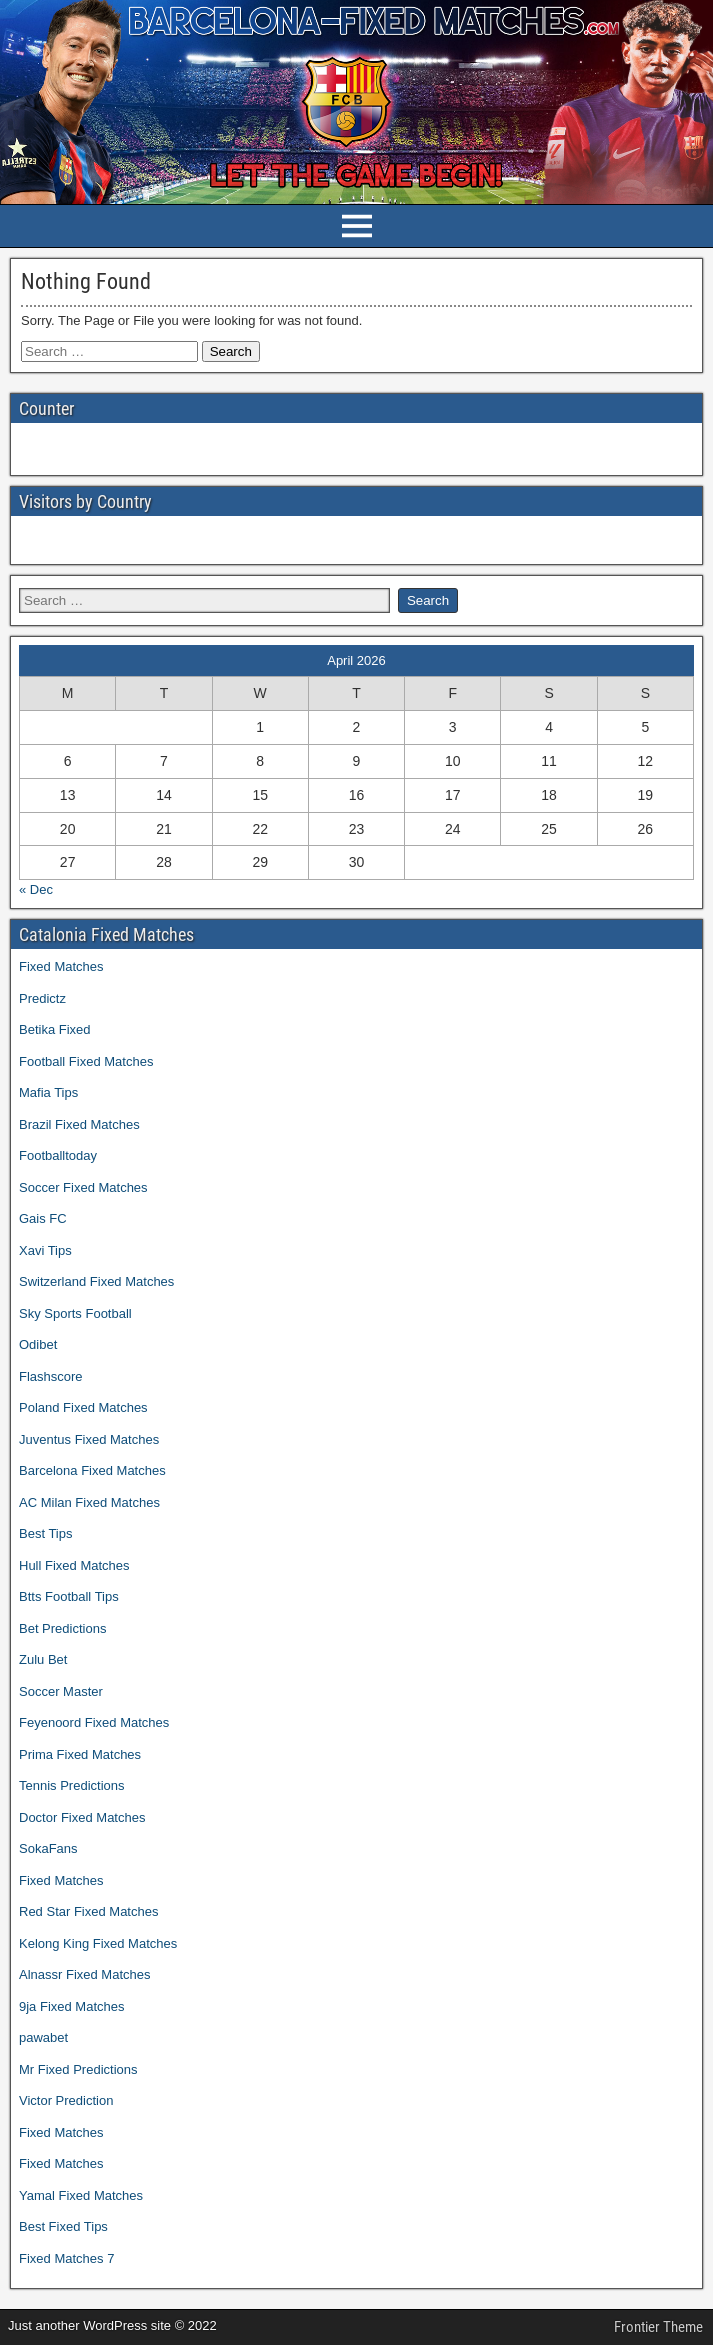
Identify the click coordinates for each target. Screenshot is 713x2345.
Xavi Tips (45, 1250)
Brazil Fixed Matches (79, 1124)
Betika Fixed (55, 1029)
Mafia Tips (48, 1092)
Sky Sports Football (75, 1313)
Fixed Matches (61, 966)
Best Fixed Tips (63, 2226)
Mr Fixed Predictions (78, 2069)
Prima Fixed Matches (80, 1754)
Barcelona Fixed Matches (92, 1470)
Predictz (42, 998)
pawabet (43, 2037)
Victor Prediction (66, 2100)
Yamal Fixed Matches (81, 2195)
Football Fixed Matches (86, 1061)
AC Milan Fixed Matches (89, 1502)
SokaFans (48, 1848)
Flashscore (51, 1376)
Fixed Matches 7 (66, 2258)
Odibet (38, 1344)
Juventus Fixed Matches (89, 1439)
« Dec (36, 889)
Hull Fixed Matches (74, 1565)
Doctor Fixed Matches (82, 1817)
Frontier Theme (658, 2327)
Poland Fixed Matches (83, 1407)
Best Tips (45, 1533)
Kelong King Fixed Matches (98, 1943)
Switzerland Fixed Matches (96, 1281)
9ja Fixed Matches (72, 2006)
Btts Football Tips (69, 1596)
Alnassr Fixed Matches (85, 1974)
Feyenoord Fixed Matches (94, 1722)
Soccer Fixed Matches (83, 1187)
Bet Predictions (62, 1628)
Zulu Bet (43, 1659)
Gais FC (43, 1218)
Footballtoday (58, 1155)
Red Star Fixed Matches (88, 1911)
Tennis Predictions (72, 1785)
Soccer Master (61, 1691)
